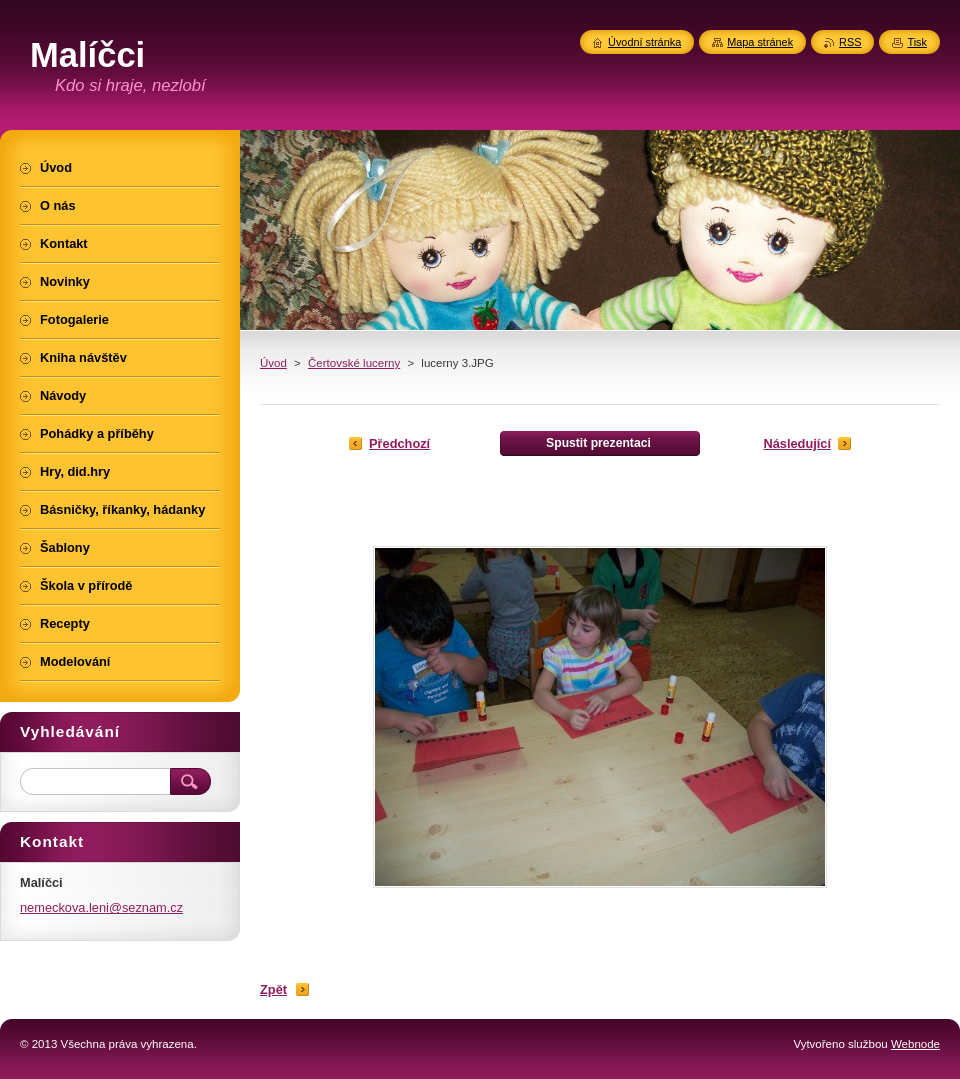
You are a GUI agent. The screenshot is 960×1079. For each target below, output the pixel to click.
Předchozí (399, 443)
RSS (850, 42)
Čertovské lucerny (354, 363)
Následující (797, 443)
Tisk (917, 42)
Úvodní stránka (644, 42)
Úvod (273, 363)
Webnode (915, 1044)
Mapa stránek (760, 42)
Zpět (273, 989)
